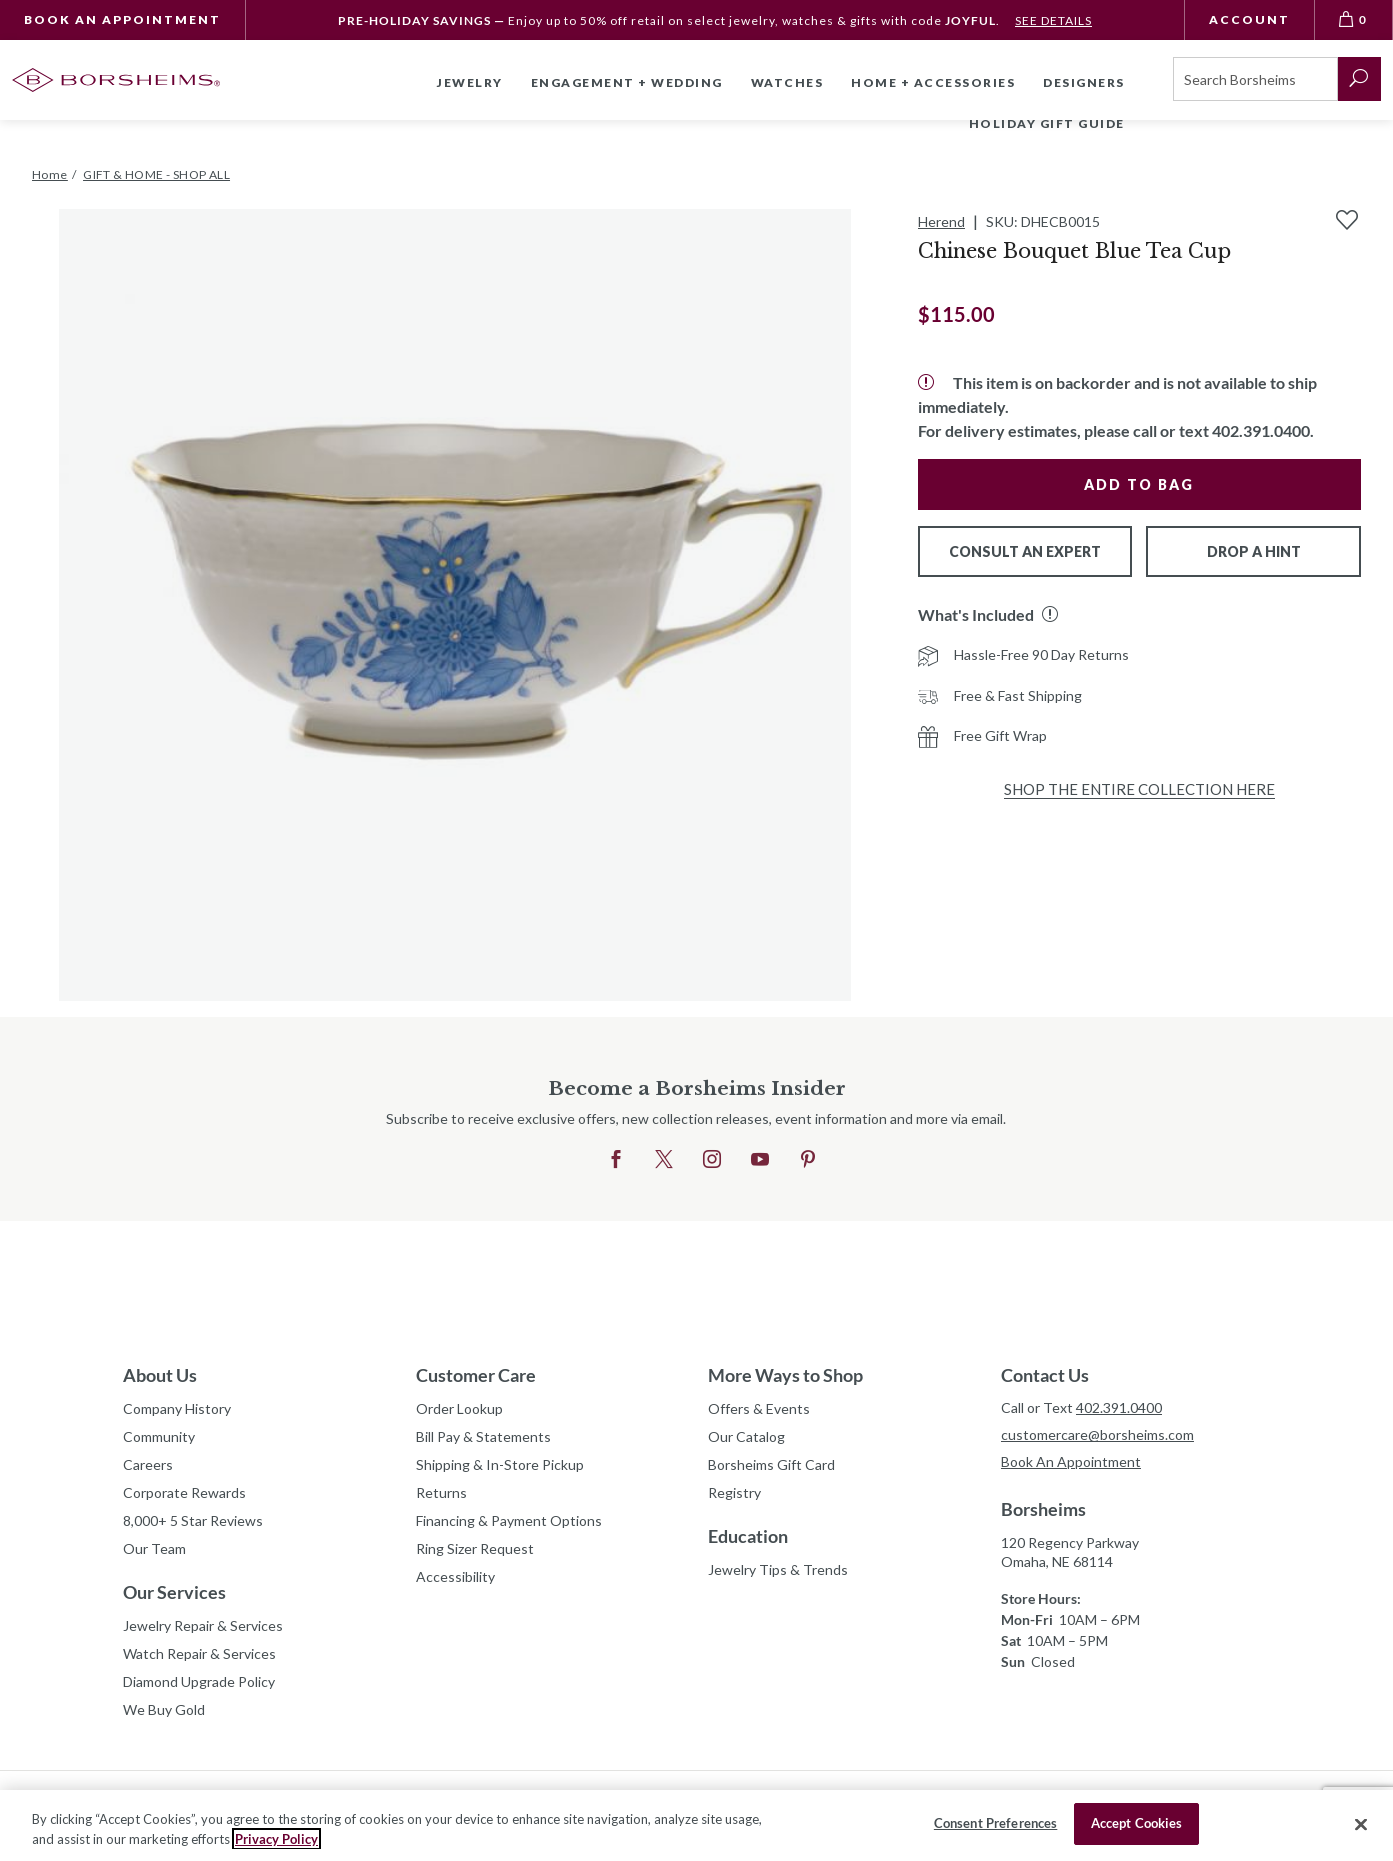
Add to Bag (1139, 484)
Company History (177, 1408)
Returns (441, 1492)
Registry (734, 1492)
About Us (160, 1375)
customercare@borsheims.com (1097, 1434)
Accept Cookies (1137, 1823)
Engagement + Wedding (627, 82)
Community (159, 1436)
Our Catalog (746, 1436)
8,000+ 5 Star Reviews (193, 1520)
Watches (787, 82)
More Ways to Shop (785, 1375)
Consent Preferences (995, 1823)
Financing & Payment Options (509, 1520)
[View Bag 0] (1354, 20)
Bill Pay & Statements (483, 1434)
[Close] (1361, 1824)
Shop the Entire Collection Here (1139, 789)
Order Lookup (459, 1408)
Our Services (174, 1592)
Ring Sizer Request (475, 1548)
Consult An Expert (1025, 551)
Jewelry (470, 82)
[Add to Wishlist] (1347, 220)
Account (1249, 19)
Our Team (154, 1548)
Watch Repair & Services (199, 1653)
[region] (696, 1825)
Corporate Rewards (184, 1492)
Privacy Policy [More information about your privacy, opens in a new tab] (276, 1839)
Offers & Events (759, 1408)
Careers (148, 1464)
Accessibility (455, 1576)
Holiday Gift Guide (1047, 123)
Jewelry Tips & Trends (778, 1569)
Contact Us (1045, 1375)
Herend (941, 221)
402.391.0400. (1263, 430)
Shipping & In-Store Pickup (500, 1464)
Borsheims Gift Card (771, 1464)
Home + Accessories (933, 82)
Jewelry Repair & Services (203, 1625)
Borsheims (1043, 1509)
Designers (1084, 82)
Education (748, 1536)
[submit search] (1359, 79)
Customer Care (476, 1375)
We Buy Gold (164, 1709)
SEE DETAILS (1053, 20)
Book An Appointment (122, 19)
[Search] (1255, 79)
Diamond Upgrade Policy (199, 1681)
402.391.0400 (1119, 1407)
